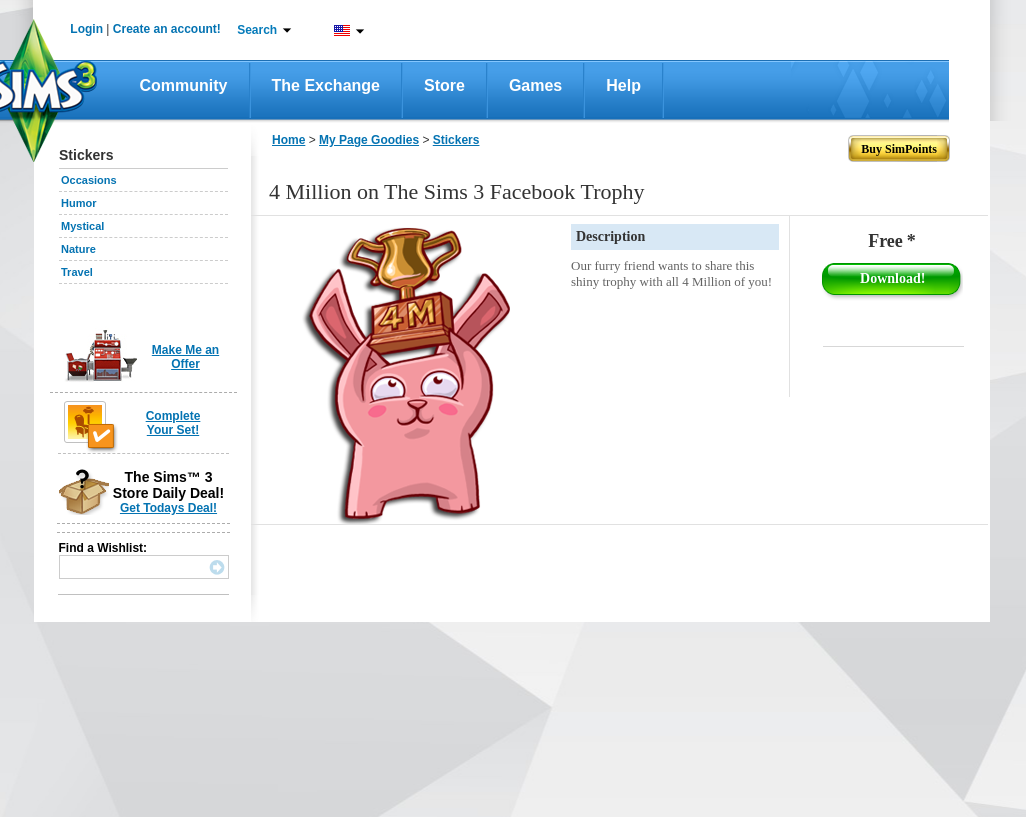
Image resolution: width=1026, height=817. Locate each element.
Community (184, 85)
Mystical (82, 226)
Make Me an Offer (185, 357)
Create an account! (167, 29)
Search (257, 30)
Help (623, 85)
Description (610, 236)
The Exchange (326, 85)
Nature (78, 249)
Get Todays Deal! (168, 508)
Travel (77, 272)
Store (444, 85)
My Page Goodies (369, 140)
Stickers (456, 140)
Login (86, 29)
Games (535, 85)
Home (288, 140)
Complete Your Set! (173, 423)
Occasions (89, 180)
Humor (78, 203)
